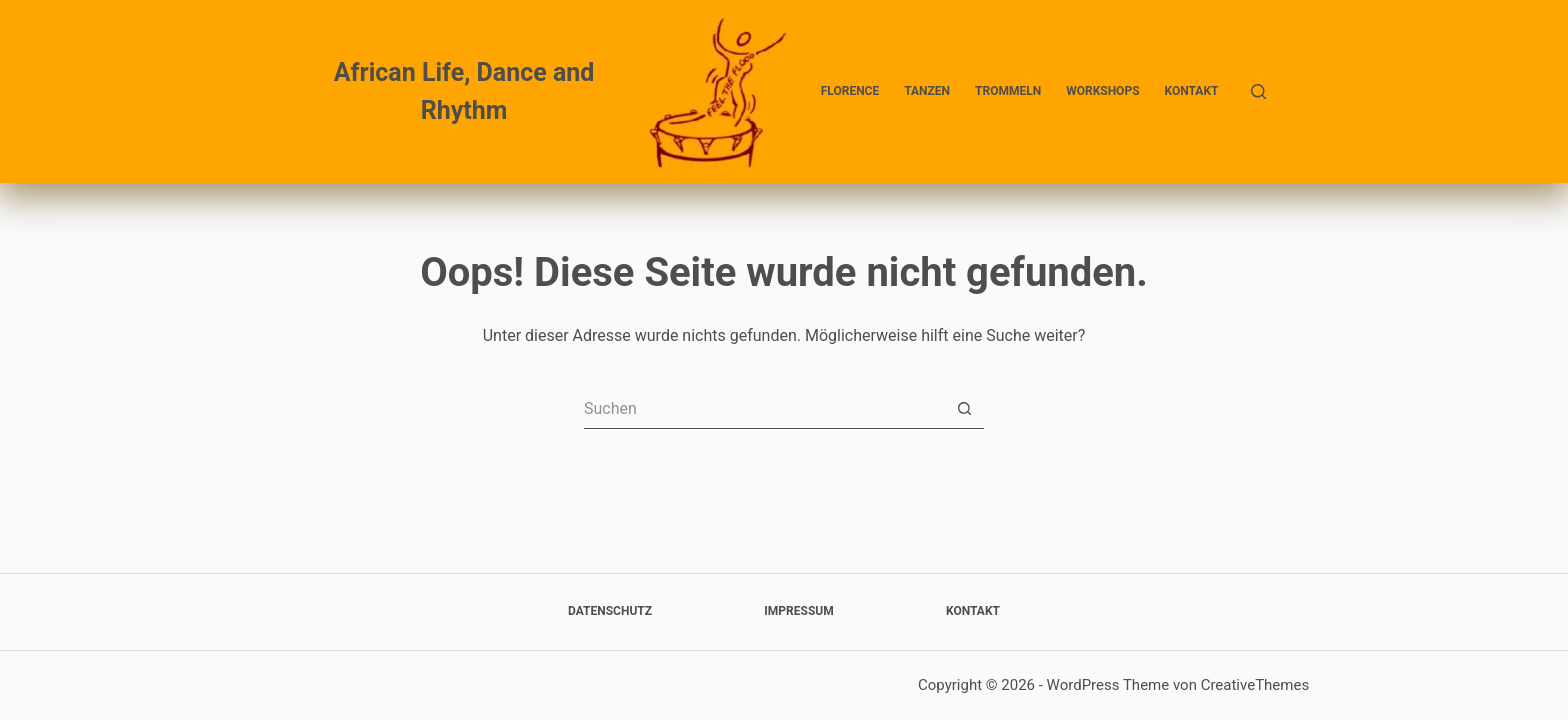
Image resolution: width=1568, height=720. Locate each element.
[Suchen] (1258, 91)
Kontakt (1192, 91)
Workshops (1102, 91)
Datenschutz (610, 611)
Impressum (798, 611)
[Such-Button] (964, 409)
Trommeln (1008, 91)
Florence (850, 91)
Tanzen (927, 91)
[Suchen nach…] (764, 409)
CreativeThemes (1255, 685)
